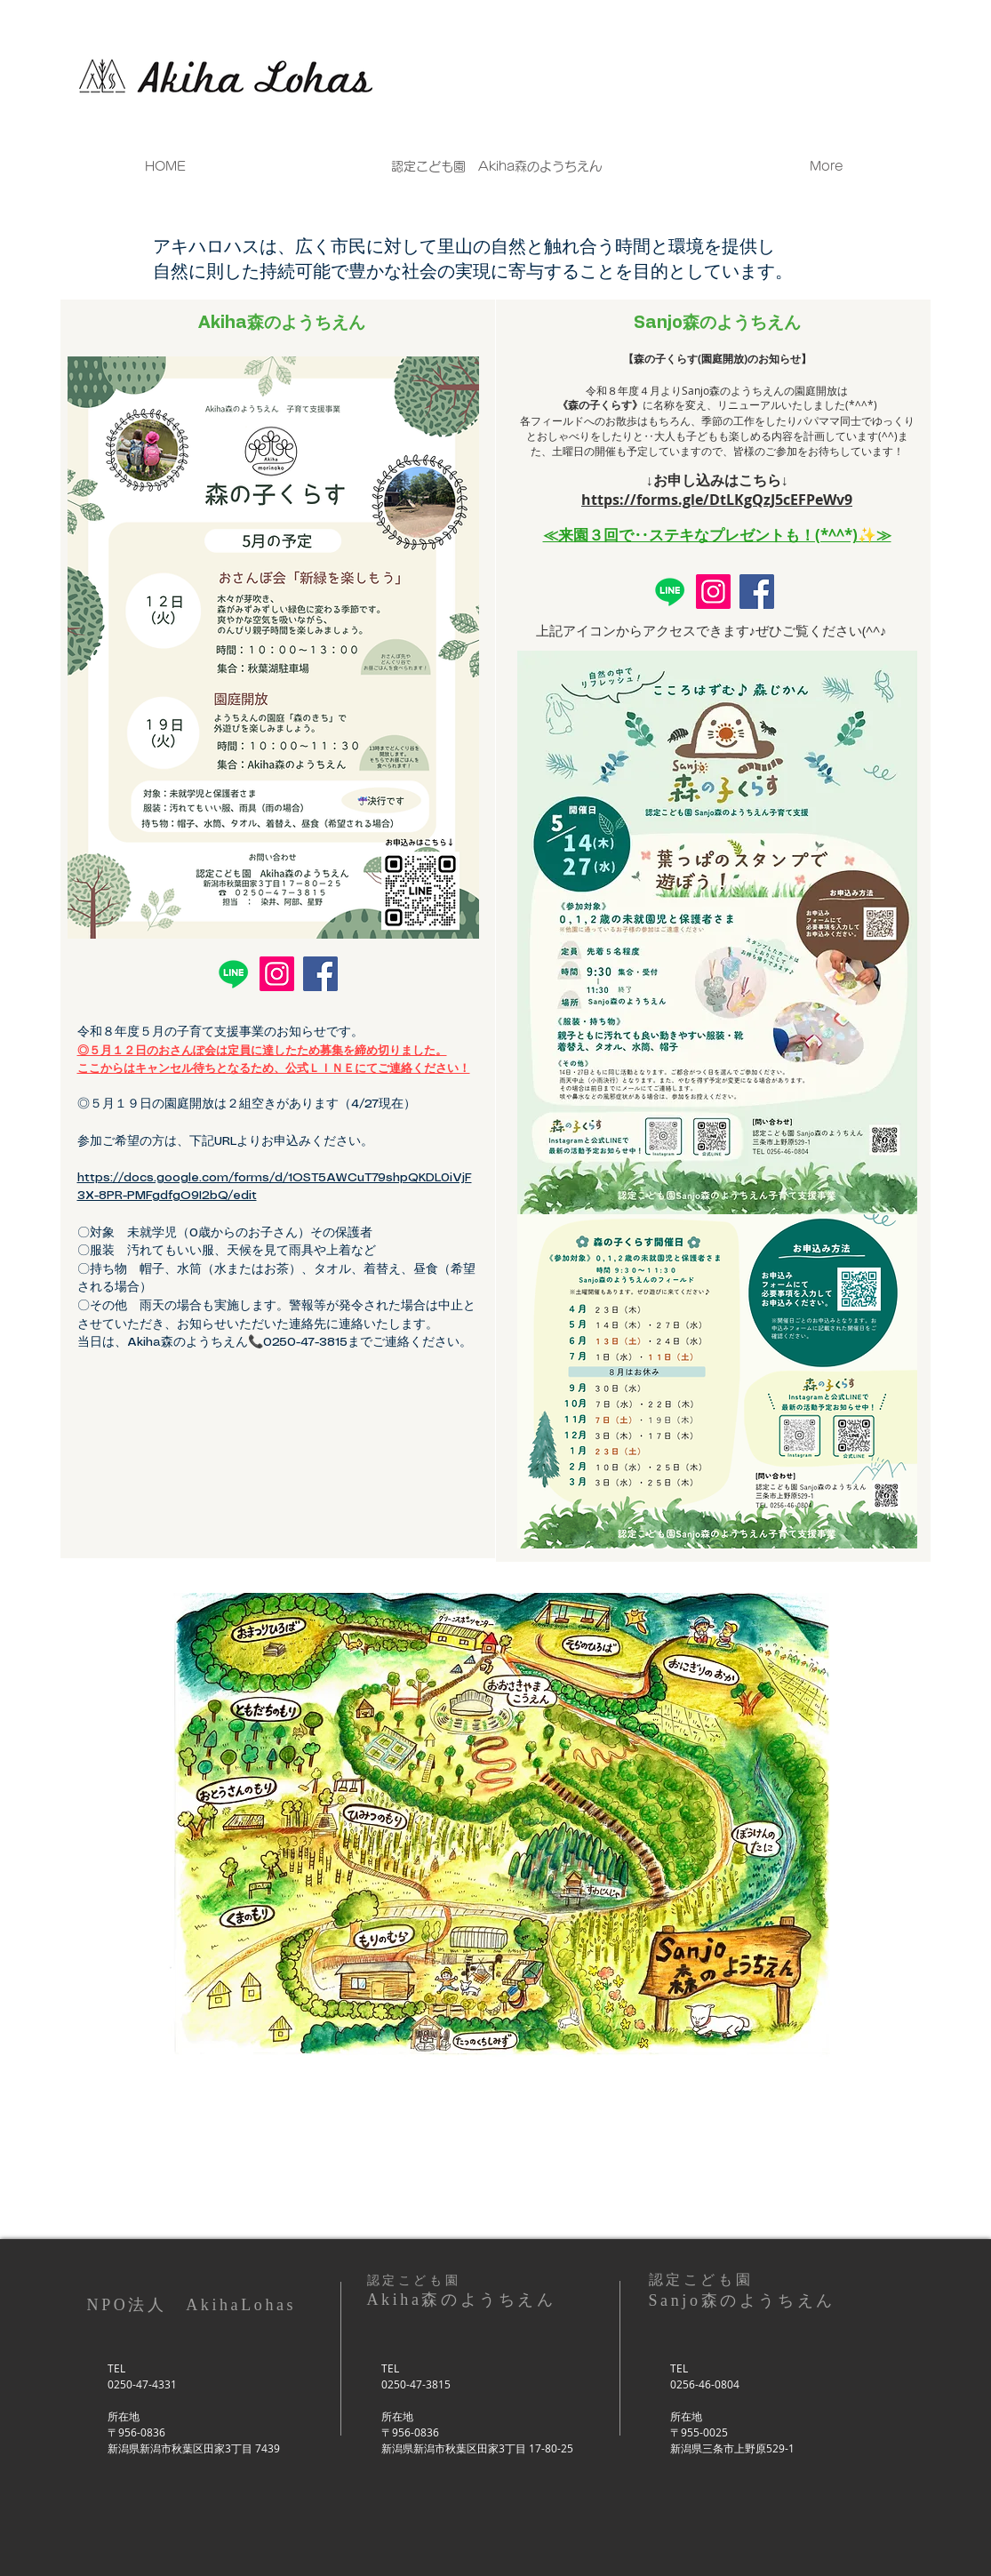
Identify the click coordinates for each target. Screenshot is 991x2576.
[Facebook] (320, 973)
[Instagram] (277, 973)
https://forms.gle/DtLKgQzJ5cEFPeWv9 (716, 499)
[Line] (233, 973)
